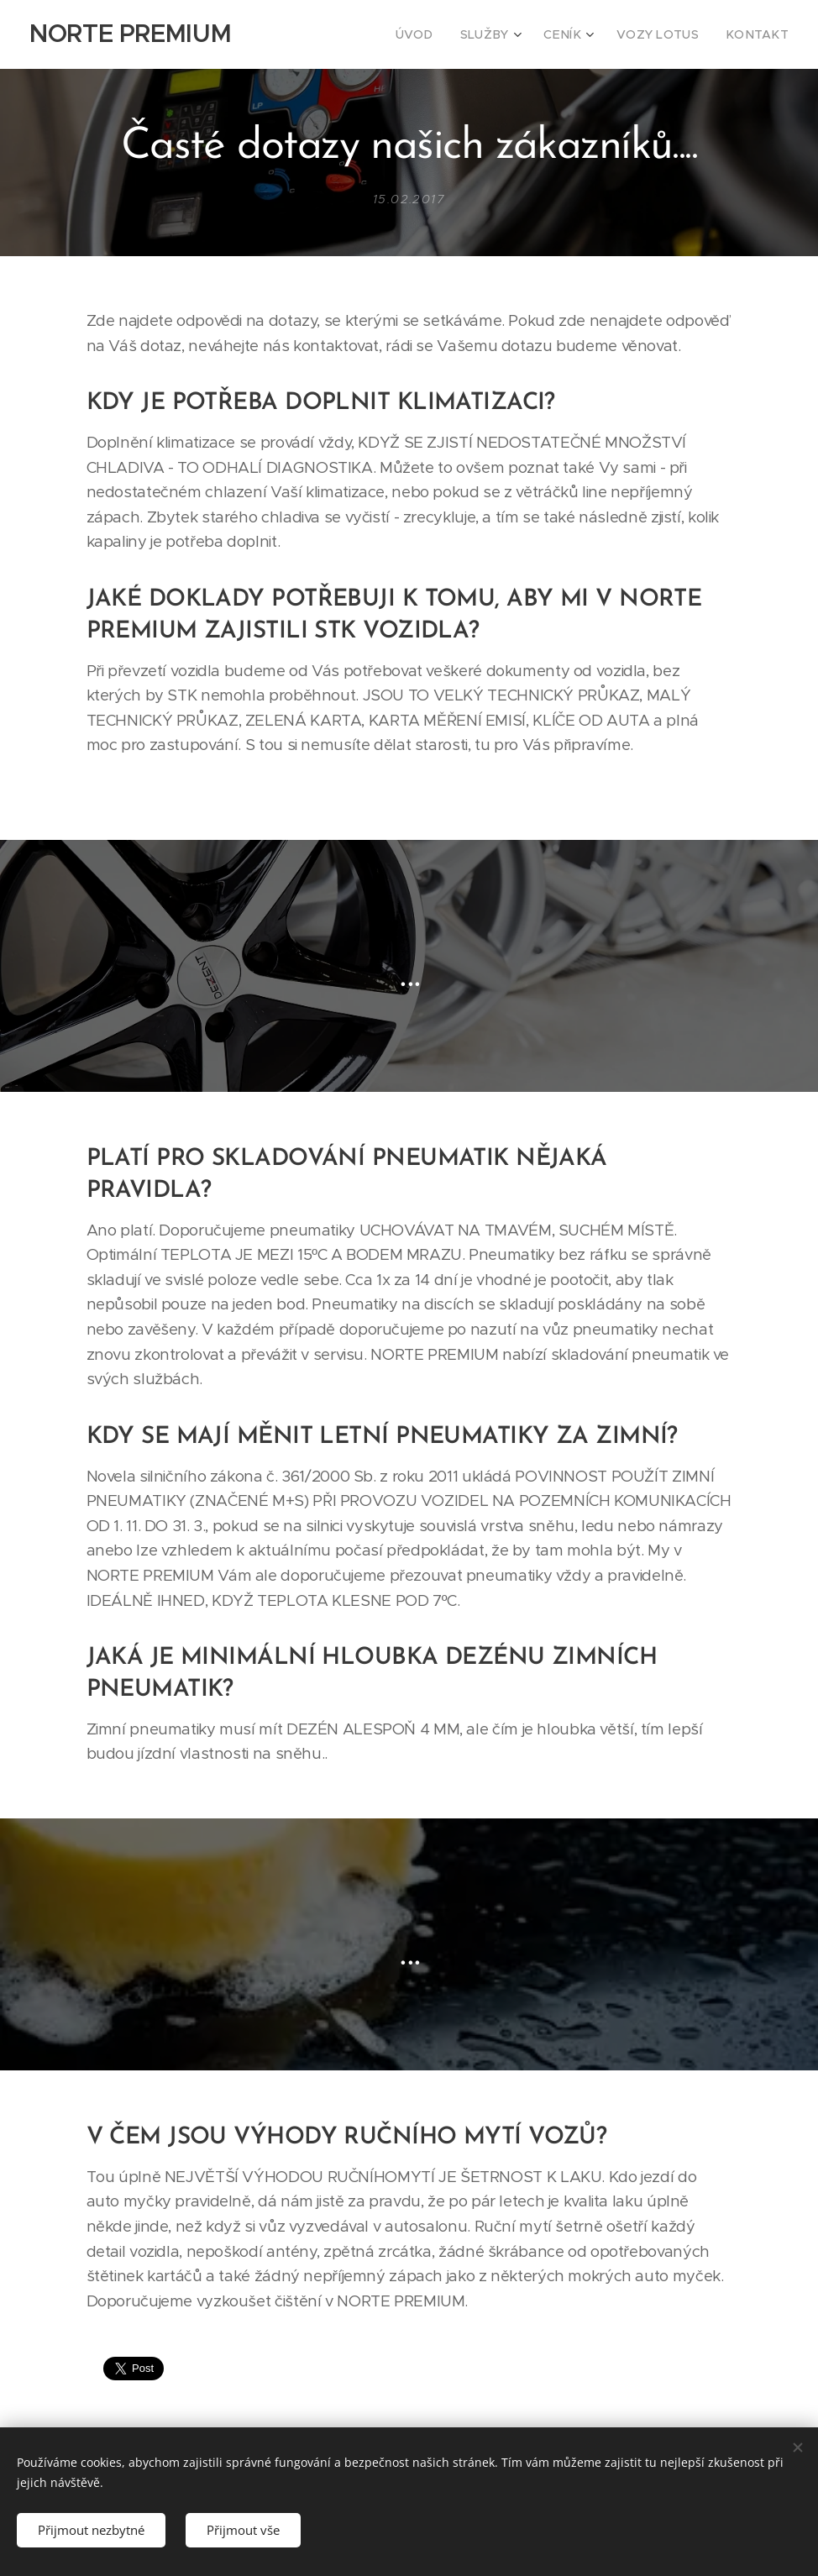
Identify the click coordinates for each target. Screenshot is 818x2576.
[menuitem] (444, 34)
